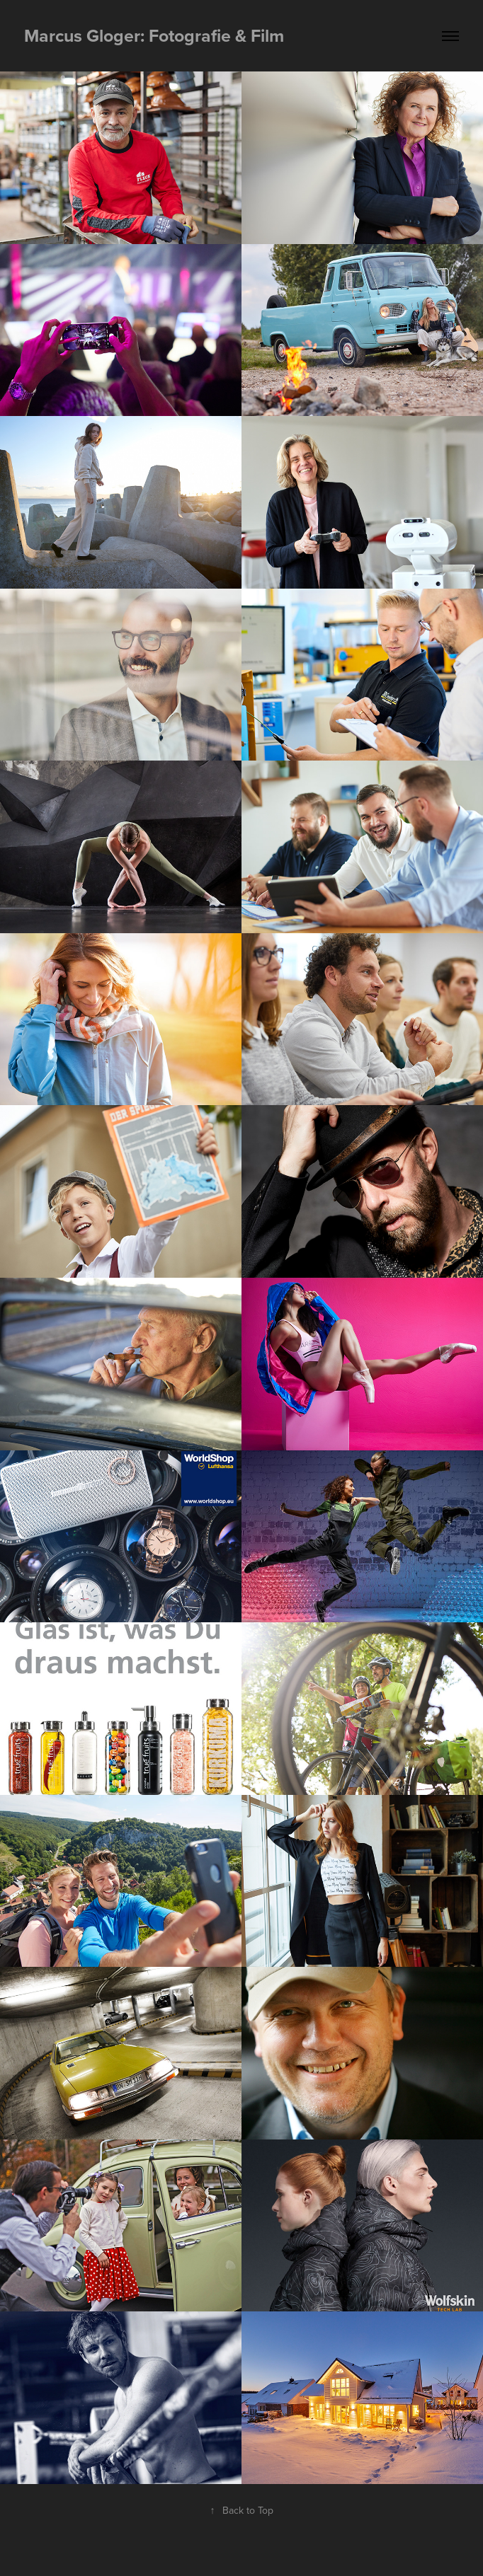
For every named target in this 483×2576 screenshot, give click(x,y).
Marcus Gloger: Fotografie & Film (154, 35)
